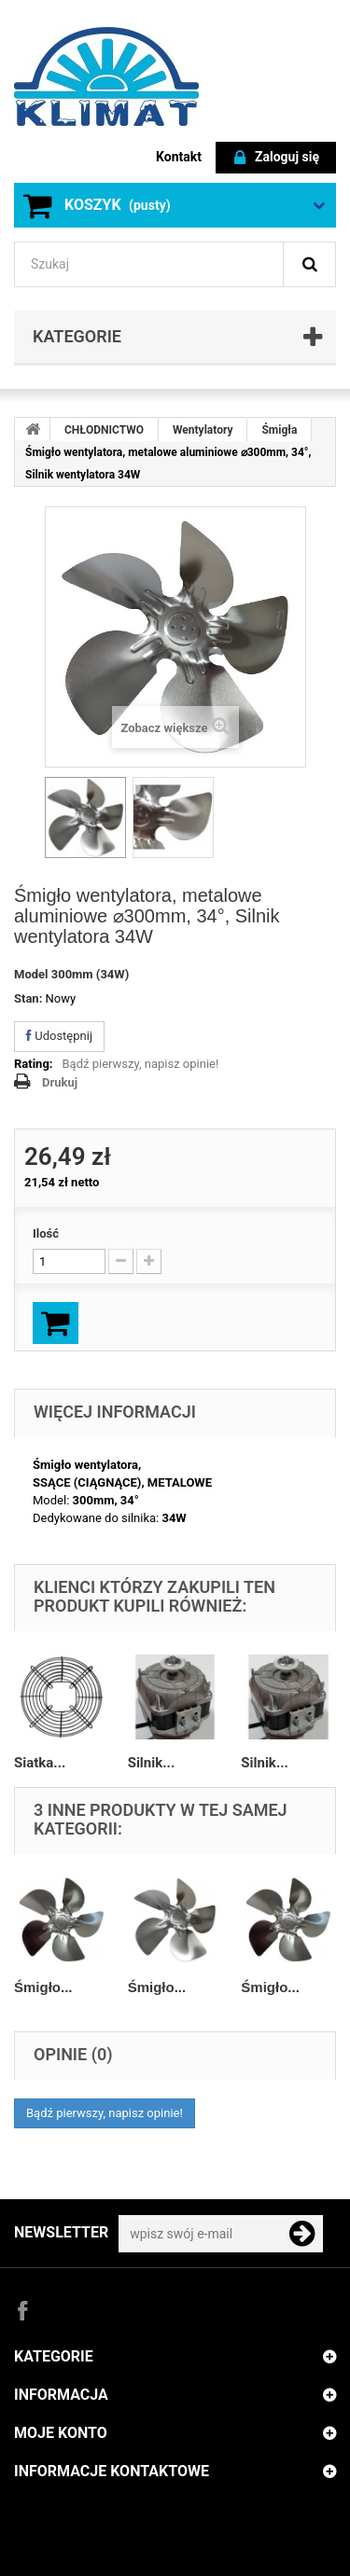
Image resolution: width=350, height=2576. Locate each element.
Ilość (46, 1233)
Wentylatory (202, 429)
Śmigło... (43, 1987)
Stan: (28, 998)
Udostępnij (59, 1036)
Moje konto (60, 2433)
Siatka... (39, 1762)
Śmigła (279, 429)
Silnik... (151, 1762)
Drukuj (59, 1082)
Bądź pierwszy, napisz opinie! (141, 1064)
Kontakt (179, 156)
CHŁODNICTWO (104, 429)
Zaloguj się (276, 158)
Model (31, 974)
